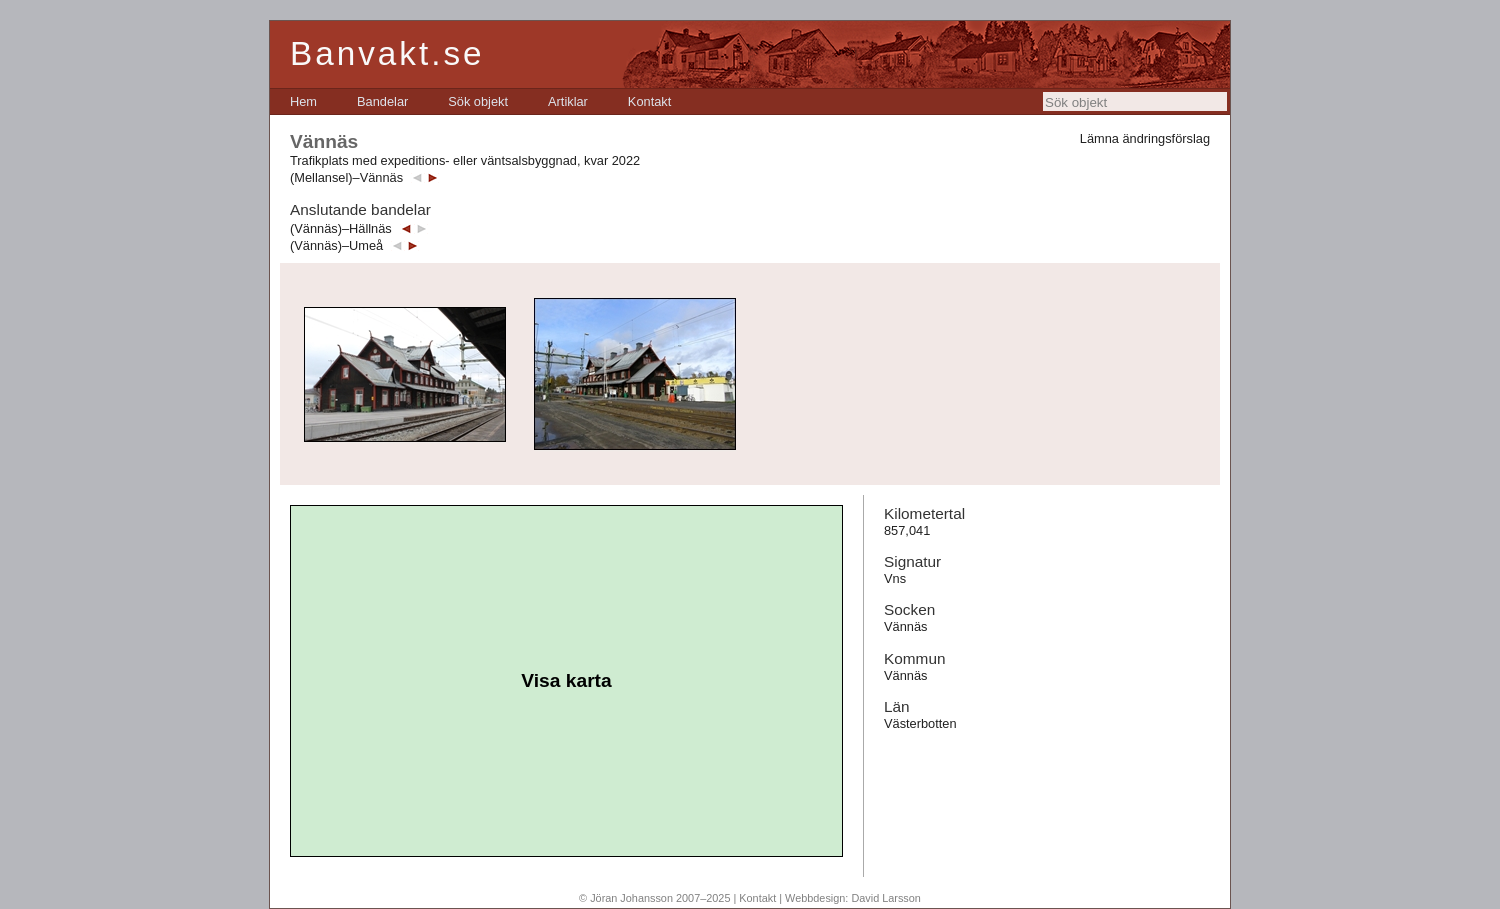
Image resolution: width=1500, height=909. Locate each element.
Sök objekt (478, 101)
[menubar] (480, 101)
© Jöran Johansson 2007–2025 (654, 898)
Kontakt (649, 101)
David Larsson (886, 898)
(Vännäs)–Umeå (336, 245)
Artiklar (568, 101)
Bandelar (382, 101)
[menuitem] (303, 101)
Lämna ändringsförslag (1145, 138)
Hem (303, 101)
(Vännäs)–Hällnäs (341, 228)
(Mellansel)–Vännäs (346, 177)
